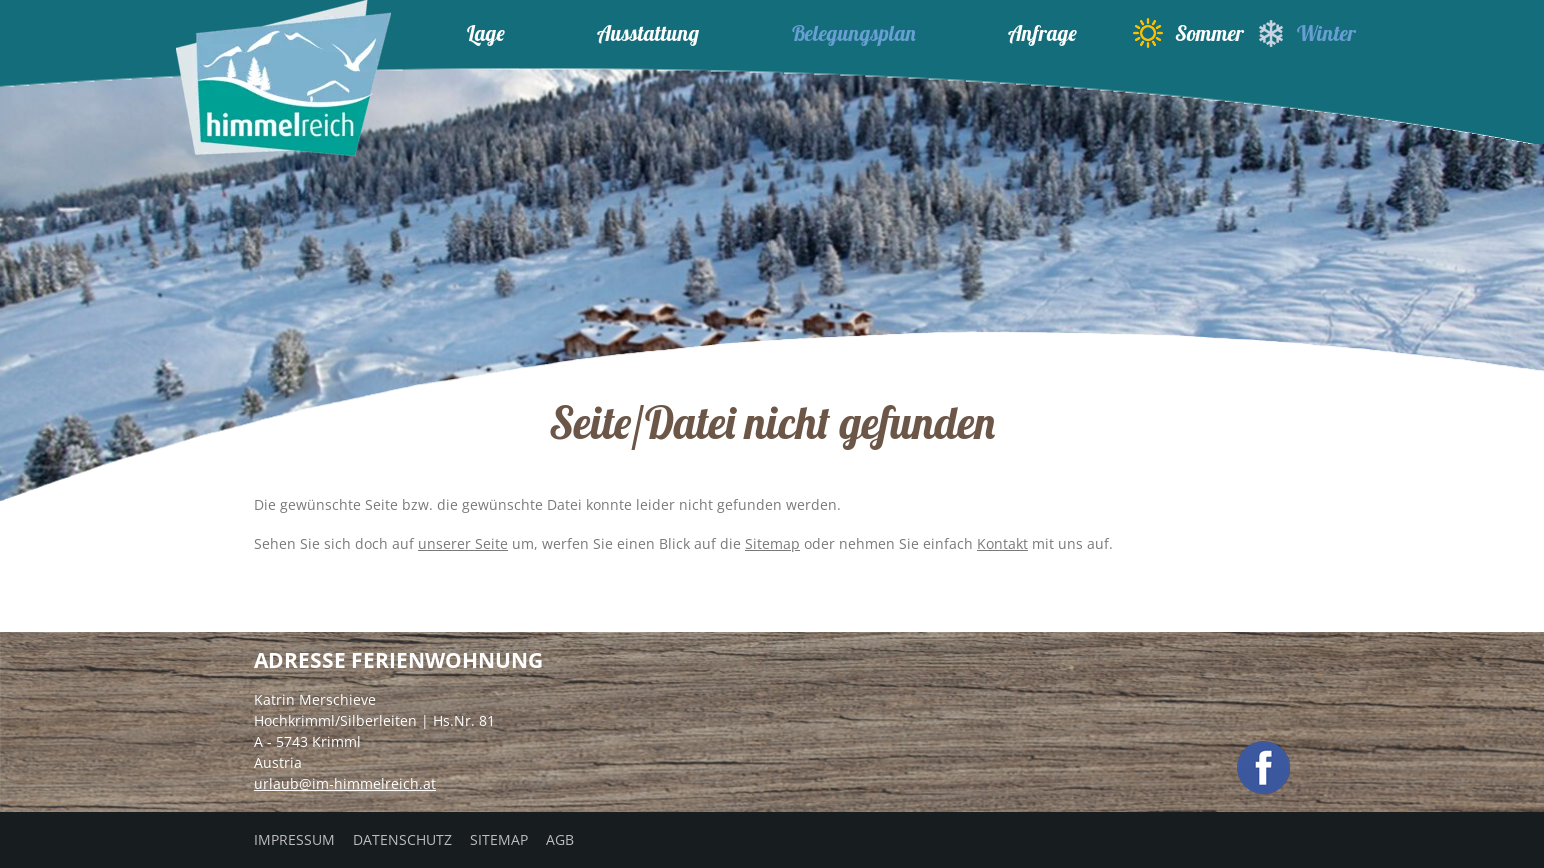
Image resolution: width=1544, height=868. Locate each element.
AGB (560, 839)
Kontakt (1002, 543)
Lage (486, 33)
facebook (1263, 767)
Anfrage (1042, 33)
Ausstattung (648, 33)
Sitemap (772, 543)
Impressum (294, 839)
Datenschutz (402, 839)
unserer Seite (463, 543)
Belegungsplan (854, 33)
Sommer (1188, 33)
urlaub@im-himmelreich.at (345, 783)
